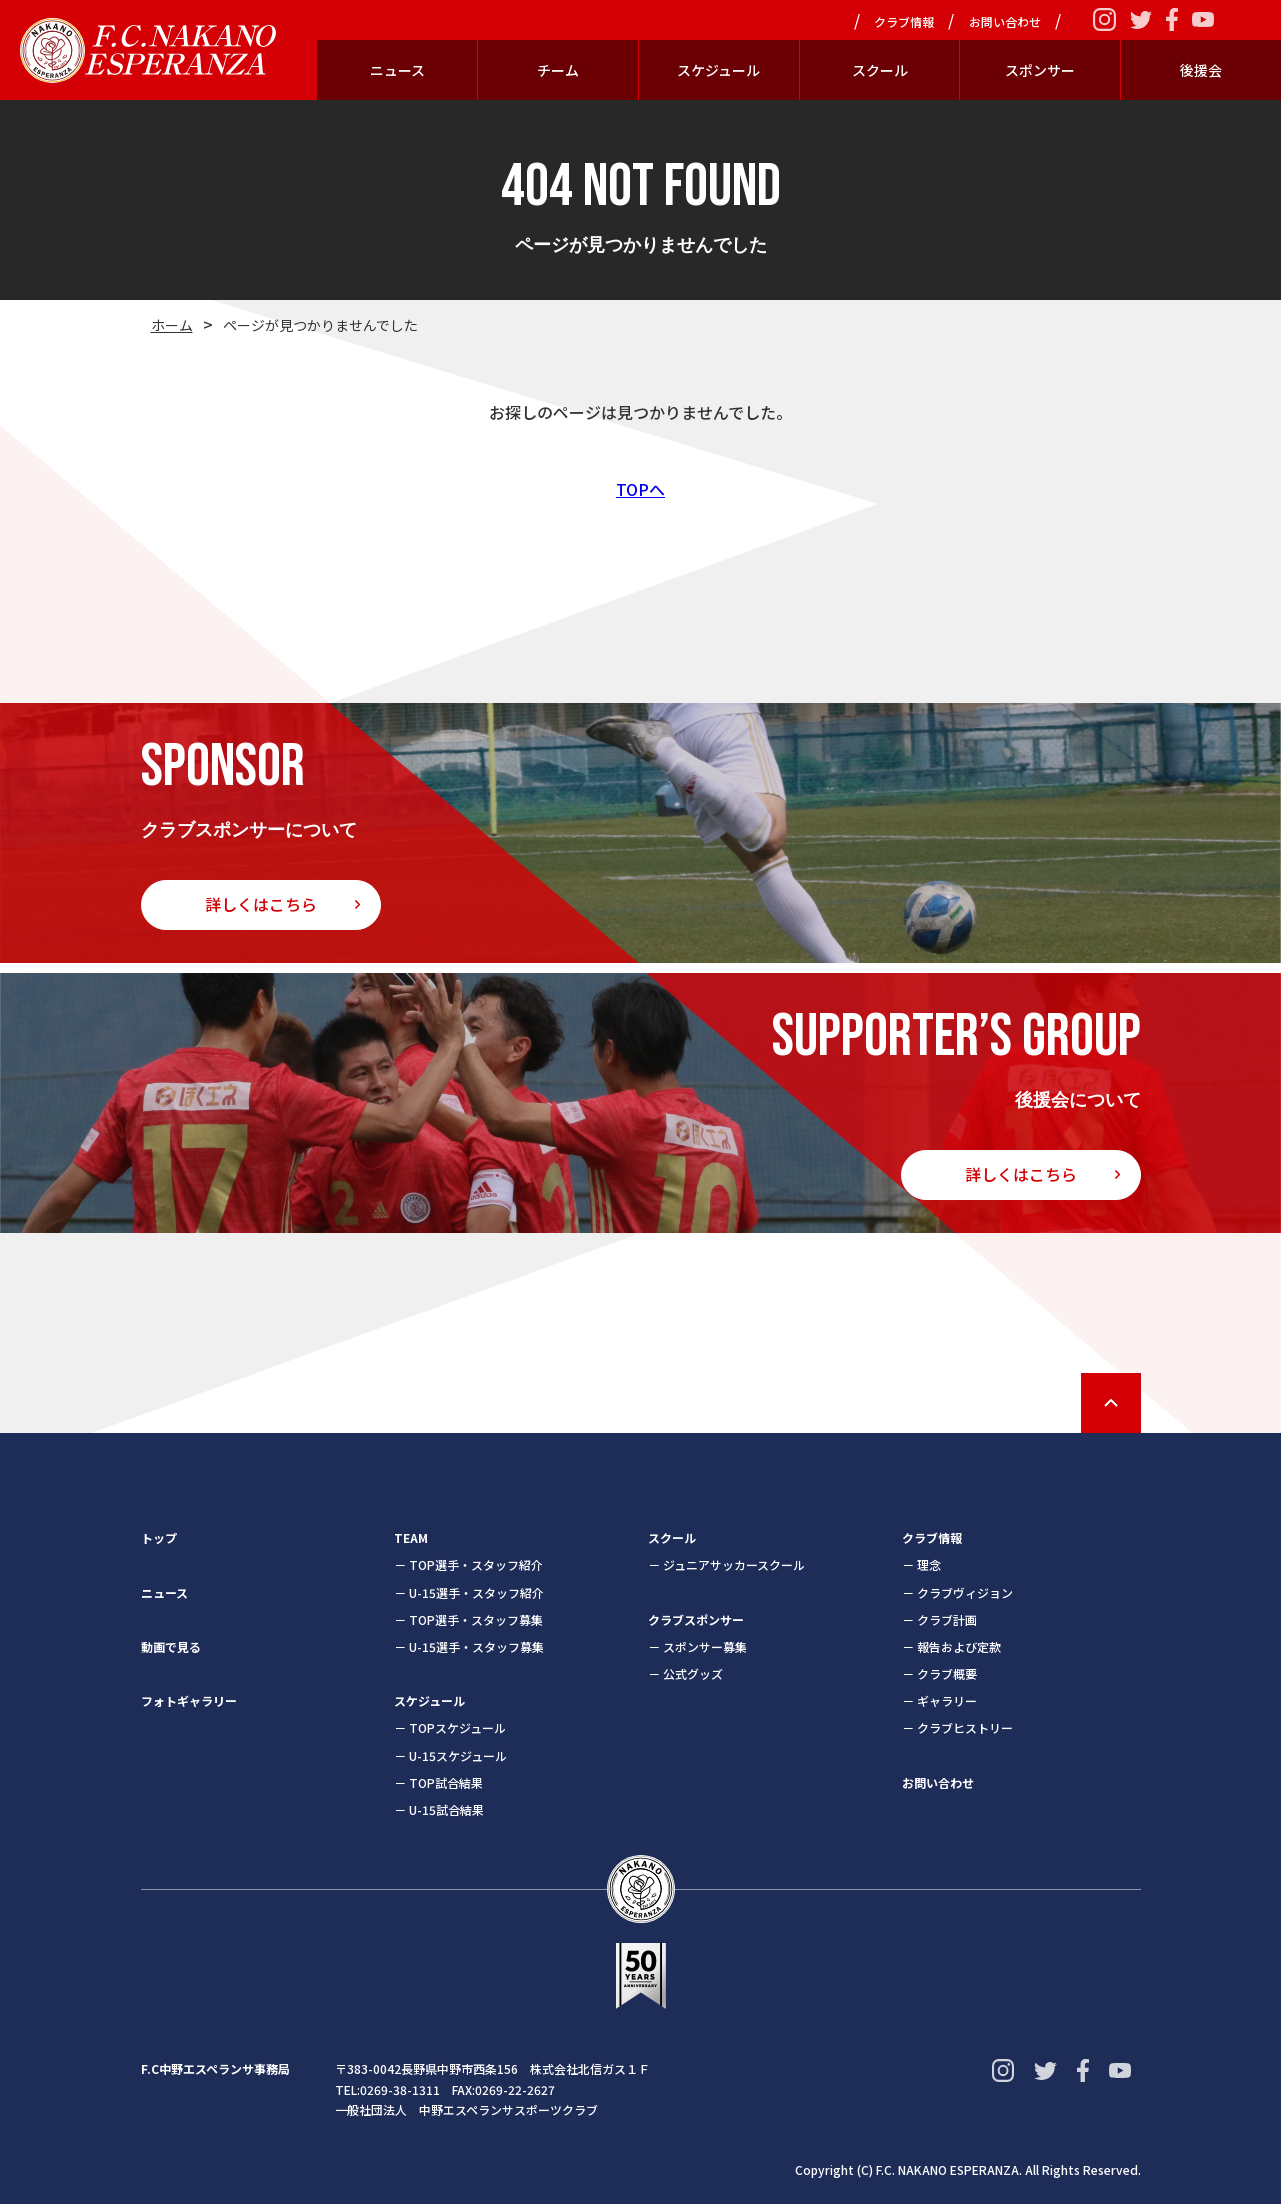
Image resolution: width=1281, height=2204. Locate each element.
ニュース (397, 70)
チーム (558, 70)
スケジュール (718, 70)
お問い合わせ (1005, 22)
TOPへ (640, 489)
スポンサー (1040, 70)
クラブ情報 (904, 22)
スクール (880, 70)
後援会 (1201, 70)
